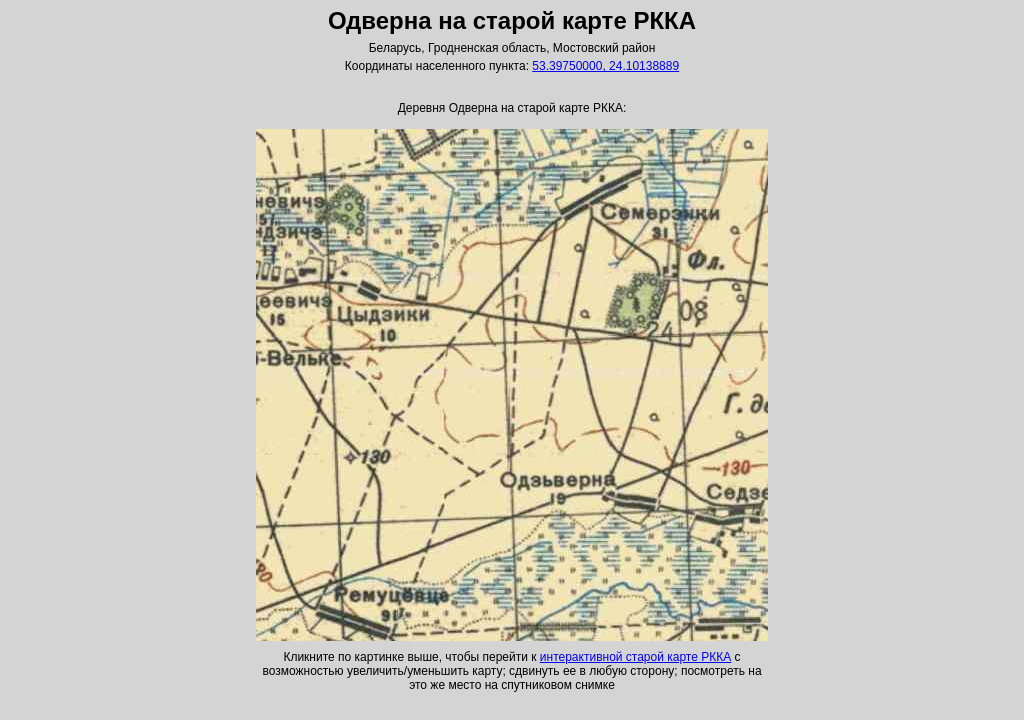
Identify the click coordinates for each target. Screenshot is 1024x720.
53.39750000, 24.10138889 (605, 66)
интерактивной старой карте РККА (635, 657)
